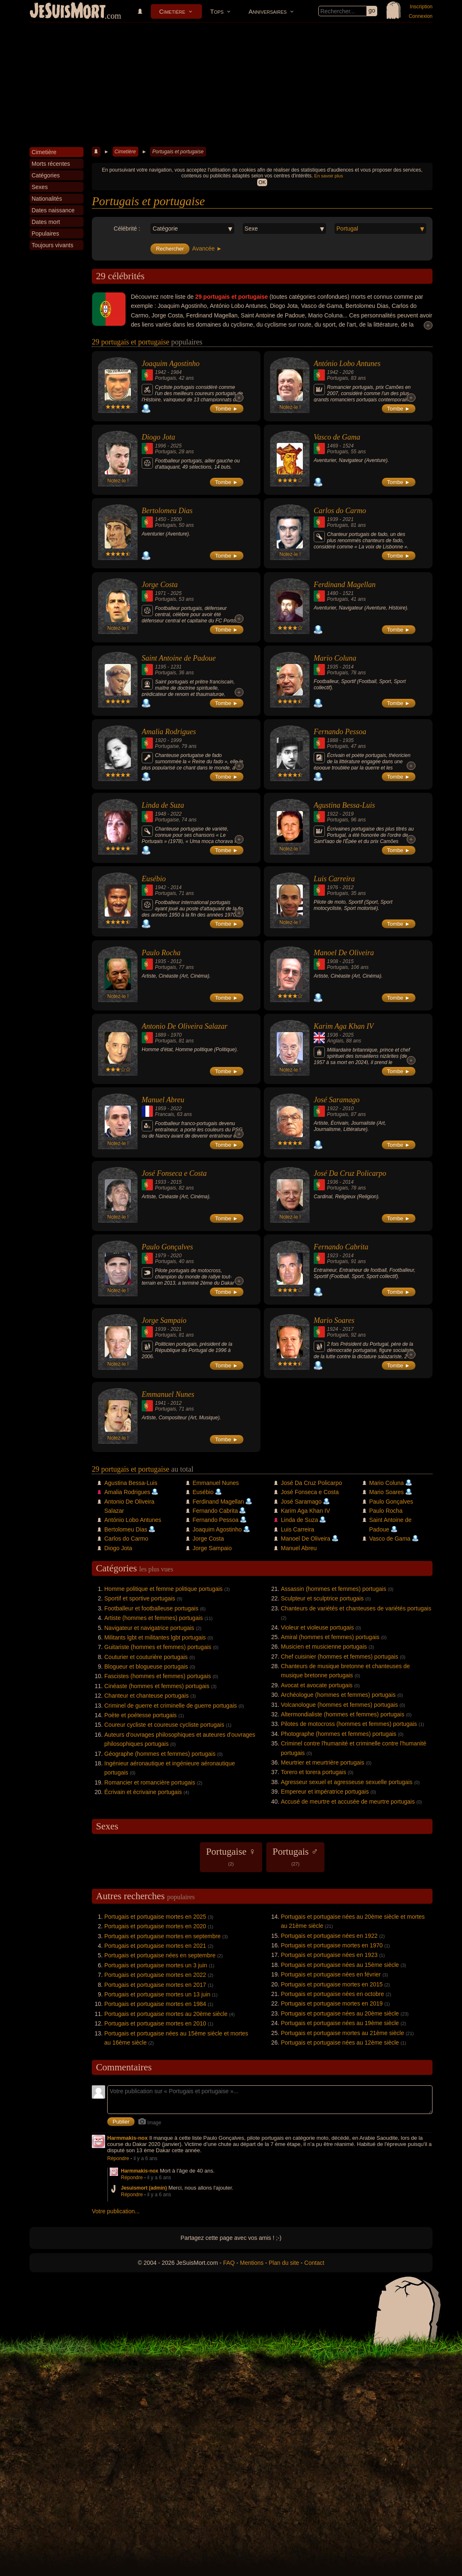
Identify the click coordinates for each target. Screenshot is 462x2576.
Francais (164, 1114)
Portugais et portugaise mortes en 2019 (332, 2003)
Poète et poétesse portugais (140, 1715)
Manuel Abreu (163, 1100)
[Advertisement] (231, 85)
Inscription (421, 7)
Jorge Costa (160, 584)
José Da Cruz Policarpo (350, 1173)
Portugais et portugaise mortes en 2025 (155, 1916)
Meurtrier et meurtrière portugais (322, 1762)
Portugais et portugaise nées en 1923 (329, 1955)
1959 (160, 1108)
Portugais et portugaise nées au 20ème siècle (340, 2013)
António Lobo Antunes (347, 363)
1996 (160, 446)
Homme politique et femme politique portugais (163, 1588)
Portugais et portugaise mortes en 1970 (332, 1945)
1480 (332, 593)
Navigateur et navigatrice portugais (149, 1628)
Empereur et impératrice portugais (325, 1791)
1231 (176, 667)
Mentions (251, 2262)
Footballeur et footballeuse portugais (151, 1608)
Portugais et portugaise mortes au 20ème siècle (166, 2014)
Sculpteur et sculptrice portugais (322, 1598)
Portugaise (167, 746)
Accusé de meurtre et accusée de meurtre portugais (348, 1801)
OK (261, 182)
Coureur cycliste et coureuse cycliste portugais (164, 1724)
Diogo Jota (158, 437)
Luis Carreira (334, 879)
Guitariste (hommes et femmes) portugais (157, 1647)
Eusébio (154, 879)
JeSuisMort (67, 11)
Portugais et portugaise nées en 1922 (329, 1935)
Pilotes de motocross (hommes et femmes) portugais (349, 1724)
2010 (348, 1108)
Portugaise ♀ (231, 1856)
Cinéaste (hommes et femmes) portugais (156, 1686)
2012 (348, 887)
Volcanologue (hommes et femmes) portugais (339, 1704)
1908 (332, 961)
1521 (348, 593)
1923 (332, 1256)
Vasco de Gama (337, 437)
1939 (332, 519)
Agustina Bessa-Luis (344, 805)
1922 (332, 814)
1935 (332, 667)
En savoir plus (328, 175)
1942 (160, 372)
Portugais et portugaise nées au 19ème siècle (340, 2023)
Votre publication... (116, 2211)
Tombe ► (226, 409)
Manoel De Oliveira (344, 953)
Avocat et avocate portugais (317, 1685)
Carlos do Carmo (340, 510)
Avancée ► (207, 248)
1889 (160, 1035)
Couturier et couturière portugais (146, 1657)
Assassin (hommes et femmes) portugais (333, 1588)
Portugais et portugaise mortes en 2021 (155, 1945)
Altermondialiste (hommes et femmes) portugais (342, 1714)
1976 (332, 887)
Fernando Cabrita (341, 1247)
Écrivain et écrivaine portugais (143, 1792)
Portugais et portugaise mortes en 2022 (155, 1974)
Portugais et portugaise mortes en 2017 (155, 1984)
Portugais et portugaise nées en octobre (332, 1994)
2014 (348, 667)
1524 (348, 446)
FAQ (229, 2262)
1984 (176, 372)
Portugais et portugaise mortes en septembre (162, 1936)
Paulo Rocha (161, 953)
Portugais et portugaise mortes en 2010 (155, 2023)
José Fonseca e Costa (174, 1173)
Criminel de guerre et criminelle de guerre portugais (170, 1705)
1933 (160, 1182)
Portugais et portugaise (177, 152)
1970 (176, 1035)
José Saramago (337, 1100)
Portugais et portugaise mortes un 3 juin (155, 1965)
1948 (160, 814)
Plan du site (284, 2262)
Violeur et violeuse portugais (317, 1627)
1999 (176, 740)
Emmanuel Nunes (168, 1394)
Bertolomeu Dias (167, 510)
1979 (160, 1256)
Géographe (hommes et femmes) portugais (160, 1753)
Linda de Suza (163, 805)
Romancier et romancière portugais (149, 1782)
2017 (348, 1329)
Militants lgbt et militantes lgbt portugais (155, 1637)
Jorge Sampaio (164, 1320)
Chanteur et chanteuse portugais (146, 1695)
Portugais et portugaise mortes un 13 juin (157, 1994)
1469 (332, 446)
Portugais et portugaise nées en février (331, 1974)
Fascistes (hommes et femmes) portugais (157, 1676)
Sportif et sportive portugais (139, 1598)
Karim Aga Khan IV (344, 1026)
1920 (160, 740)
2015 (348, 961)
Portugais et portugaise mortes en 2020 (155, 1926)
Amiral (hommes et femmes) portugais (330, 1637)
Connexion (421, 16)
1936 (332, 1035)
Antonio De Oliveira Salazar (184, 1026)
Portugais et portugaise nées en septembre (160, 1955)
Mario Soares (334, 1320)
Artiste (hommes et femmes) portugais (153, 1618)
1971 (160, 593)
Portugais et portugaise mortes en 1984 (155, 2004)
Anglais (335, 1041)
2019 (348, 814)
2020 (176, 1256)
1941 (160, 1403)
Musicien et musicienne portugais (324, 1646)
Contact (314, 2262)
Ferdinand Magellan (345, 584)
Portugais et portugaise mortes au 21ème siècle (342, 2033)
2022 (176, 814)
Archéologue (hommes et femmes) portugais (338, 1694)
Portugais (165, 378)
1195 (160, 667)
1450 (160, 519)
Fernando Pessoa (340, 732)
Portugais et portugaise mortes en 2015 (332, 1984)
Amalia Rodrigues (169, 732)
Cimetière (172, 11)
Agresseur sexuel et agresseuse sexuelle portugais (347, 1782)
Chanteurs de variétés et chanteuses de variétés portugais (356, 1608)
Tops (217, 11)
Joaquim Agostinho (170, 363)
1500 (176, 519)
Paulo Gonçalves (167, 1247)
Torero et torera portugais (313, 1772)
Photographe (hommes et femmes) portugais (338, 1733)
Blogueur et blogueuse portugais (146, 1666)
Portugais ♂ (295, 1856)
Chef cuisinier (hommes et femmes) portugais (339, 1656)
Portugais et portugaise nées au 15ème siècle (340, 1964)
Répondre (118, 2158)
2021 (348, 519)
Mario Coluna (335, 658)
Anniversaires (267, 11)
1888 (332, 740)
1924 (332, 1329)
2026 (348, 372)
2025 (176, 446)
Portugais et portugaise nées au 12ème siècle (340, 2042)
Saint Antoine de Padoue (179, 658)
